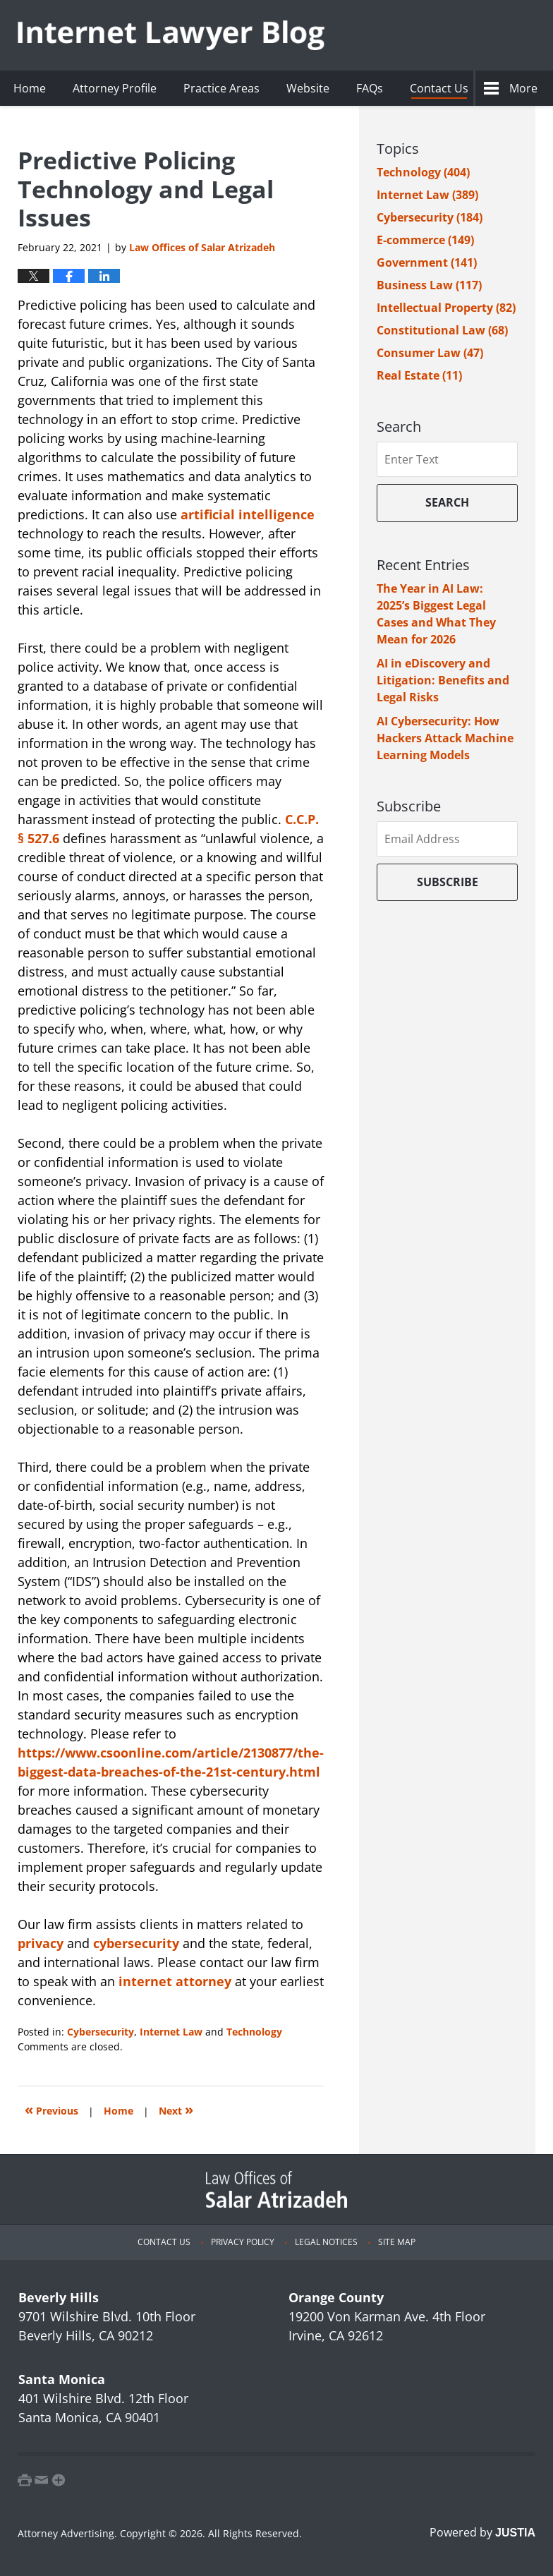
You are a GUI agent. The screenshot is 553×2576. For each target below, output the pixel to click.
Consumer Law (430, 353)
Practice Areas (221, 88)
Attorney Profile (115, 88)
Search (447, 502)
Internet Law (171, 2031)
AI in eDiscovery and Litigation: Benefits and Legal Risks (443, 680)
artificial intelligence (248, 514)
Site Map (396, 2242)
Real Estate (419, 375)
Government (427, 262)
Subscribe (447, 882)
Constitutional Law (442, 330)
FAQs (369, 88)
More (523, 88)
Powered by (482, 2532)
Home (29, 88)
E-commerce (425, 240)
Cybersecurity (100, 2031)
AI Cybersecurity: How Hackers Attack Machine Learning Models (445, 738)
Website (307, 88)
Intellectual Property (446, 307)
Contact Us (439, 88)
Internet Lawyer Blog (171, 35)
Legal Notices (326, 2242)
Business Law (429, 285)
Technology (254, 2031)
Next (176, 2109)
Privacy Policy (242, 2242)
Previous (51, 2109)
